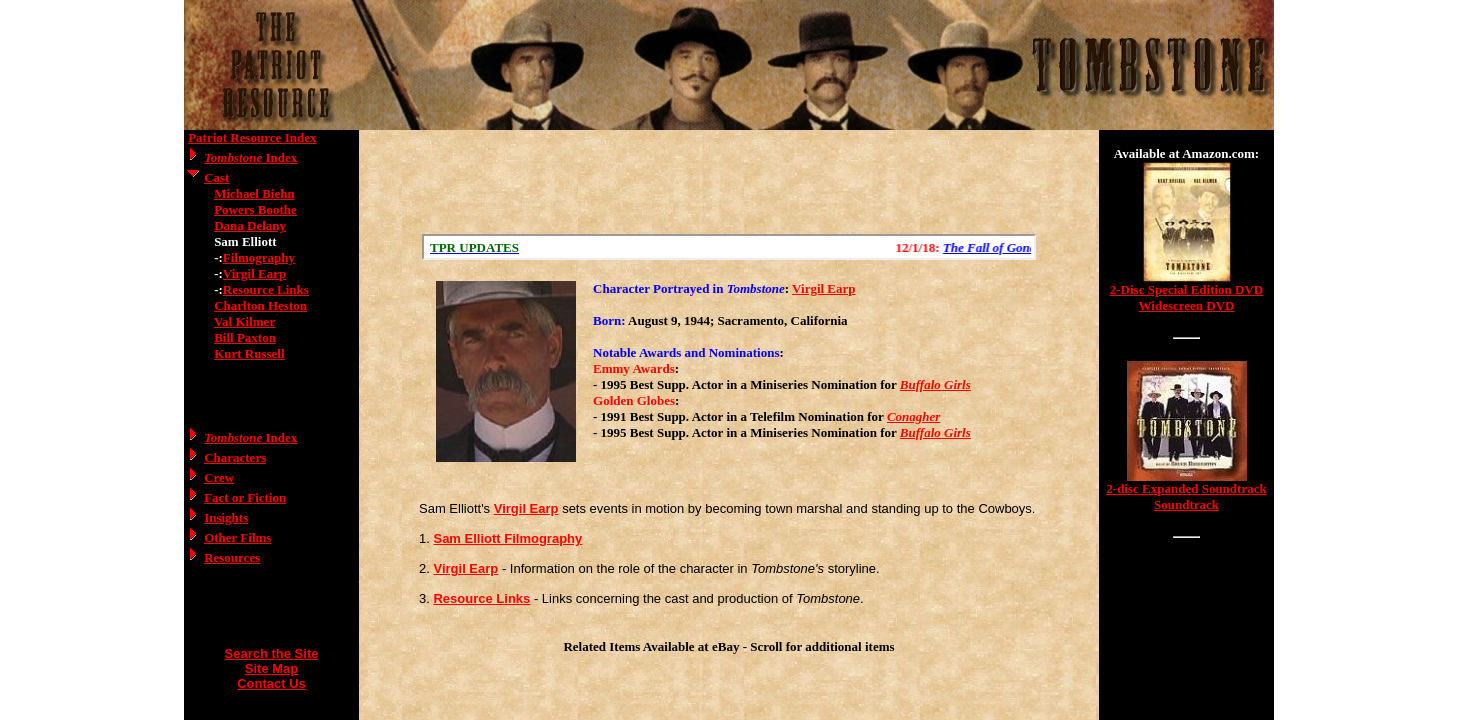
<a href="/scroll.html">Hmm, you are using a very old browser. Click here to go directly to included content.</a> (729, 247)
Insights (226, 517)
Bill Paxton (245, 337)
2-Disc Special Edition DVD (1186, 289)
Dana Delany (250, 225)
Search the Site (272, 653)
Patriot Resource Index (252, 137)
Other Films (237, 537)
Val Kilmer (244, 321)
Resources (232, 557)
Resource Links (266, 289)
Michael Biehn (254, 193)
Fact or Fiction (245, 497)
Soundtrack (1186, 504)
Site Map (271, 668)
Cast (216, 177)
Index (250, 157)
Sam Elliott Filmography (507, 538)
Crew (219, 477)
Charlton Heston (260, 305)
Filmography (259, 257)
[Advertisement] (729, 182)
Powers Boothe (255, 209)
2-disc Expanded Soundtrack (1186, 488)
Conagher (913, 416)
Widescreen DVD (1187, 305)
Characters (235, 457)
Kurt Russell (249, 353)
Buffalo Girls (935, 384)
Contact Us (271, 683)
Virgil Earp (254, 273)
